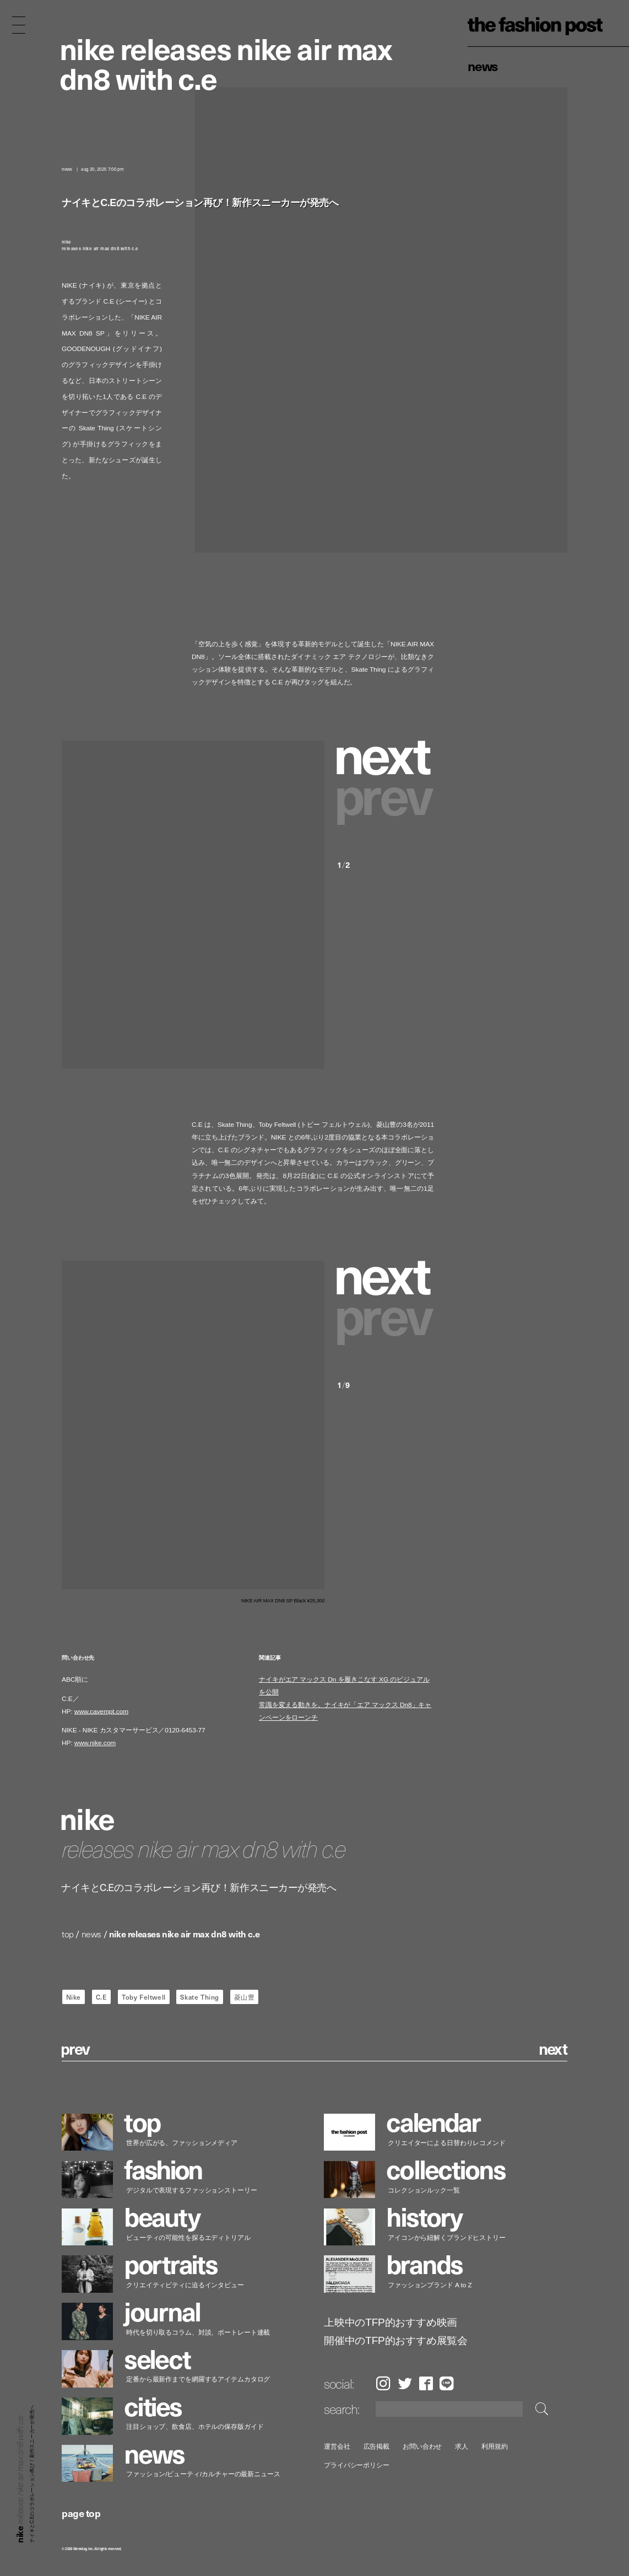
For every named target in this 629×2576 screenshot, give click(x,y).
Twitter (405, 2383)
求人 (461, 2446)
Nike (73, 1997)
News (483, 65)
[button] (385, 752)
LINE (447, 2383)
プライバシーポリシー (356, 2465)
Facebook (426, 2383)
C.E (101, 1997)
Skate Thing (199, 1997)
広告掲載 (376, 2446)
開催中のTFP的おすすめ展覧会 (396, 2340)
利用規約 (494, 2446)
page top (81, 2512)
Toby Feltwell (144, 1997)
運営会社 (337, 2446)
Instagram (383, 2383)
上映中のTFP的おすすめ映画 (390, 2322)
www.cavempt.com (101, 1711)
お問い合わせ (422, 2446)
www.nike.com (95, 1743)
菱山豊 (244, 1997)
